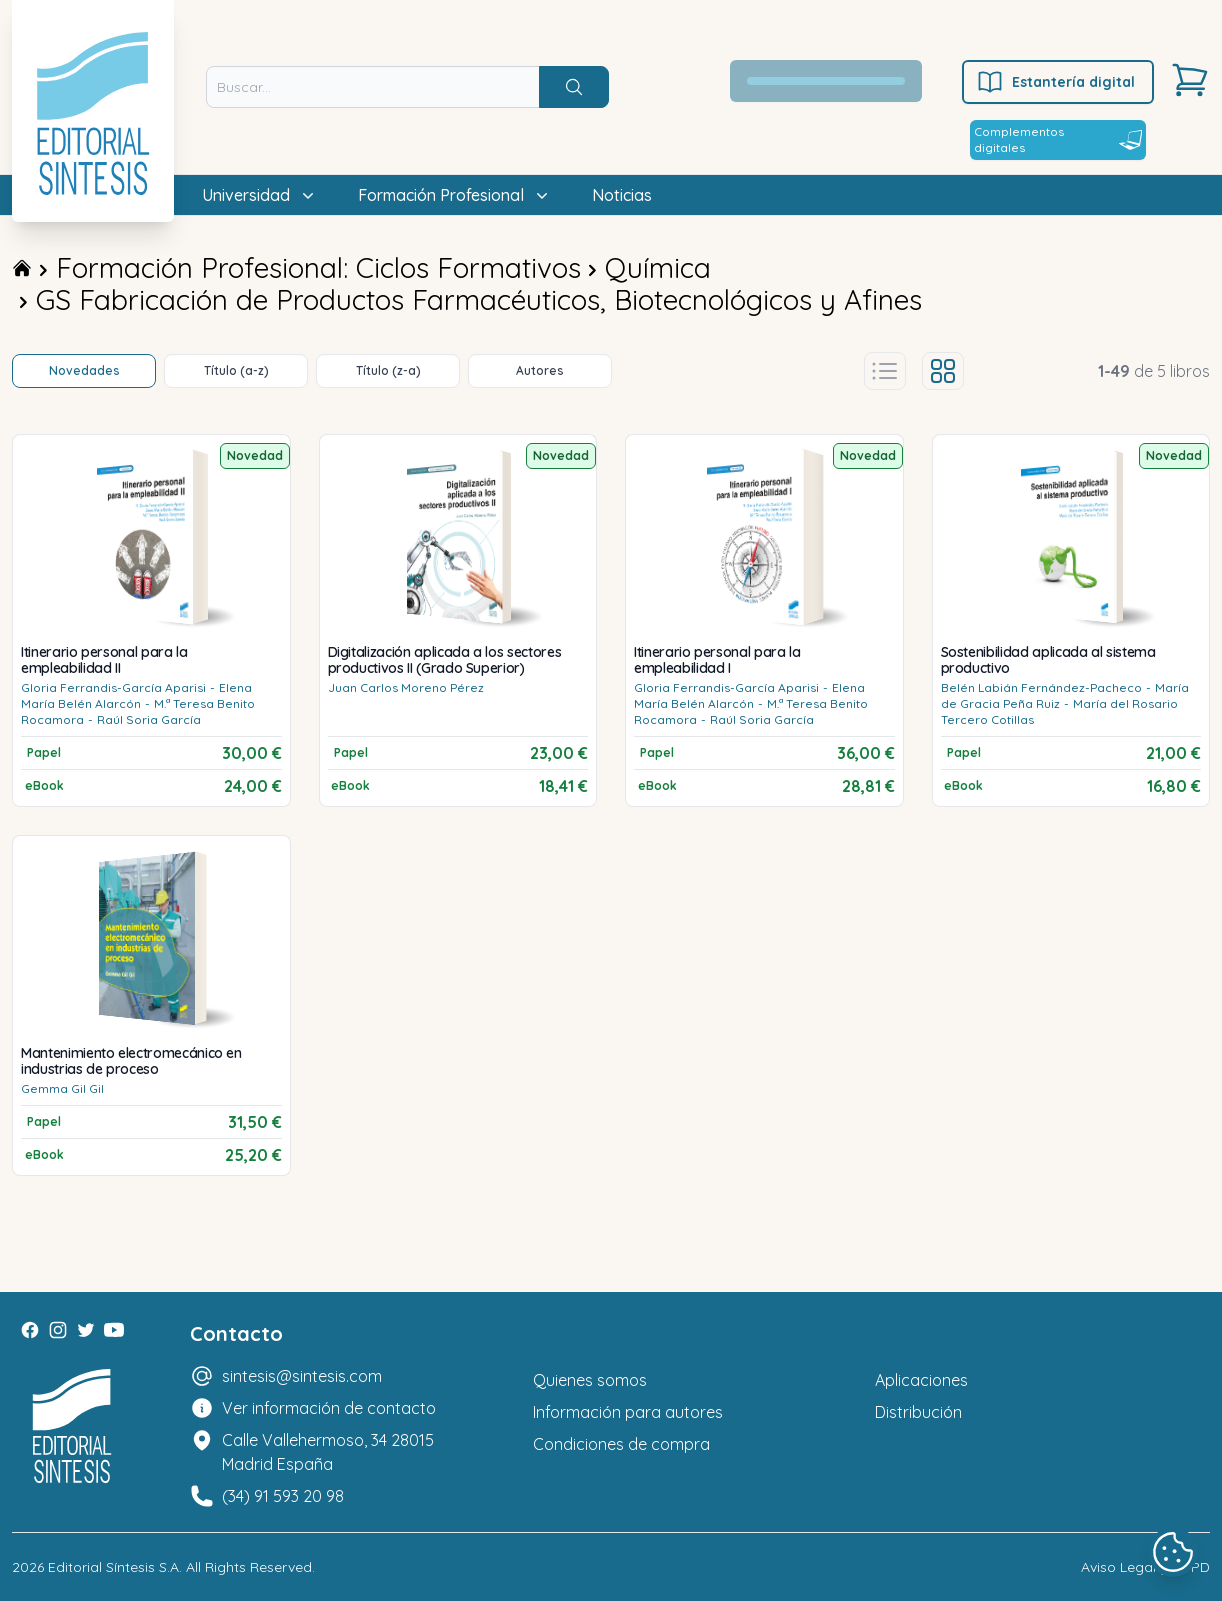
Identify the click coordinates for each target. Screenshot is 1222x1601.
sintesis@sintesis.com (302, 1376)
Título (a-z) (236, 370)
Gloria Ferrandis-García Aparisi (113, 687)
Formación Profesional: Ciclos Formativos (318, 267)
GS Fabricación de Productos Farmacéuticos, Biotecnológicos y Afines (479, 299)
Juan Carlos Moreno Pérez (406, 687)
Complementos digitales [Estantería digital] (1058, 139)
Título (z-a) (388, 370)
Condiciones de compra (621, 1444)
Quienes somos (590, 1380)
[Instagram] (58, 1330)
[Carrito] (1190, 80)
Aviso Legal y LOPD (1145, 1567)
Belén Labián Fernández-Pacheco (1041, 687)
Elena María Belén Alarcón (136, 695)
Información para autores (628, 1412)
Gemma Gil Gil (62, 1088)
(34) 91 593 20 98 (283, 1496)
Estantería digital (1055, 82)
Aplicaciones (921, 1380)
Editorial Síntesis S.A (113, 1567)
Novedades (84, 370)
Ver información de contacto (329, 1408)
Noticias (622, 195)
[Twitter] (86, 1330)
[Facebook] (30, 1330)
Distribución (918, 1412)
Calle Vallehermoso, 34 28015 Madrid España (328, 1452)
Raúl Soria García (149, 719)
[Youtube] (114, 1330)
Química (658, 267)
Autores (540, 370)
